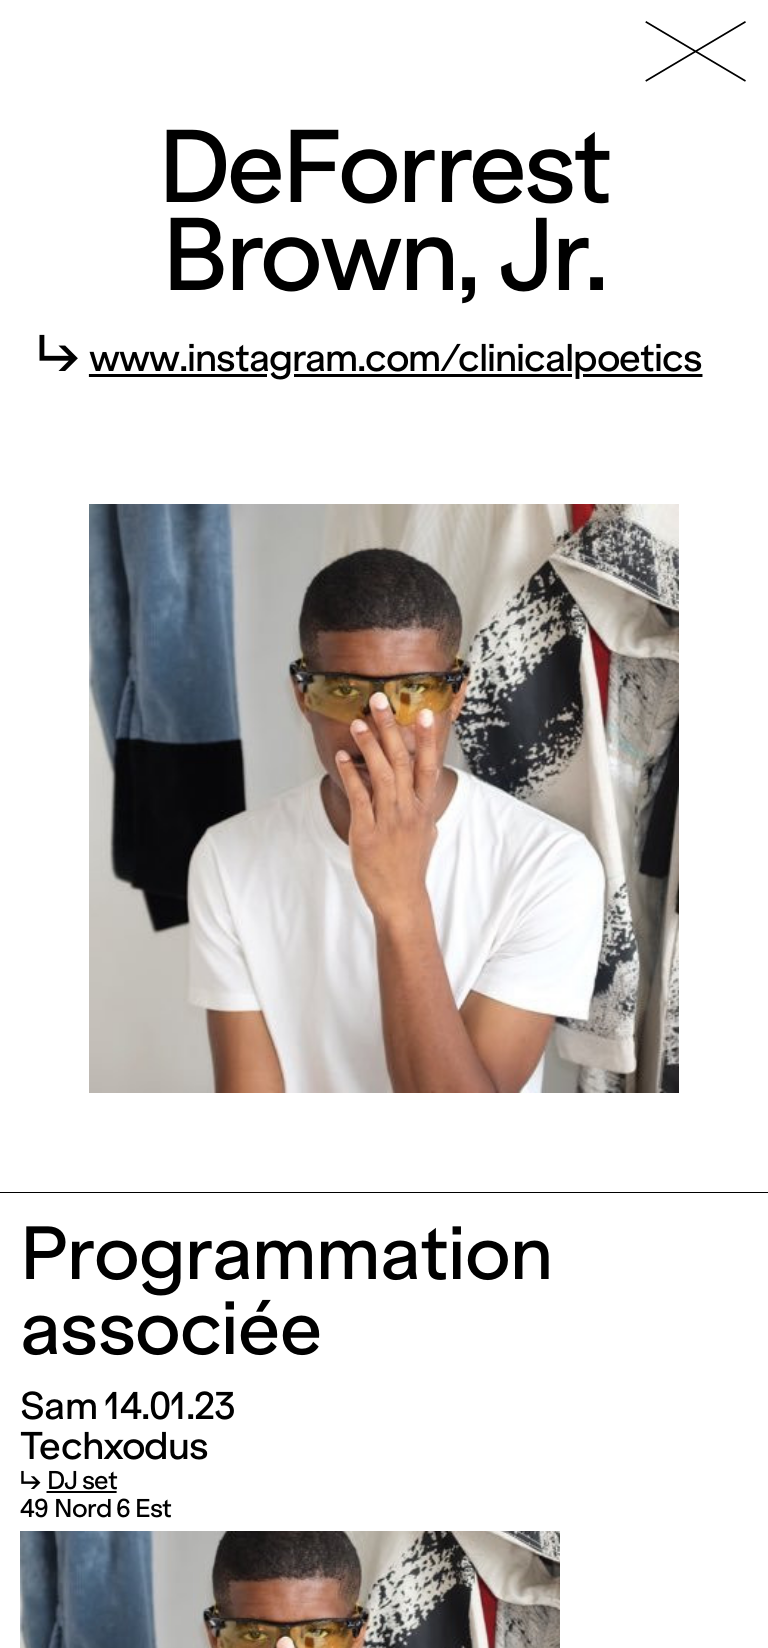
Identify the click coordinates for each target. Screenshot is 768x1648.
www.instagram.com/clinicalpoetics (396, 358)
